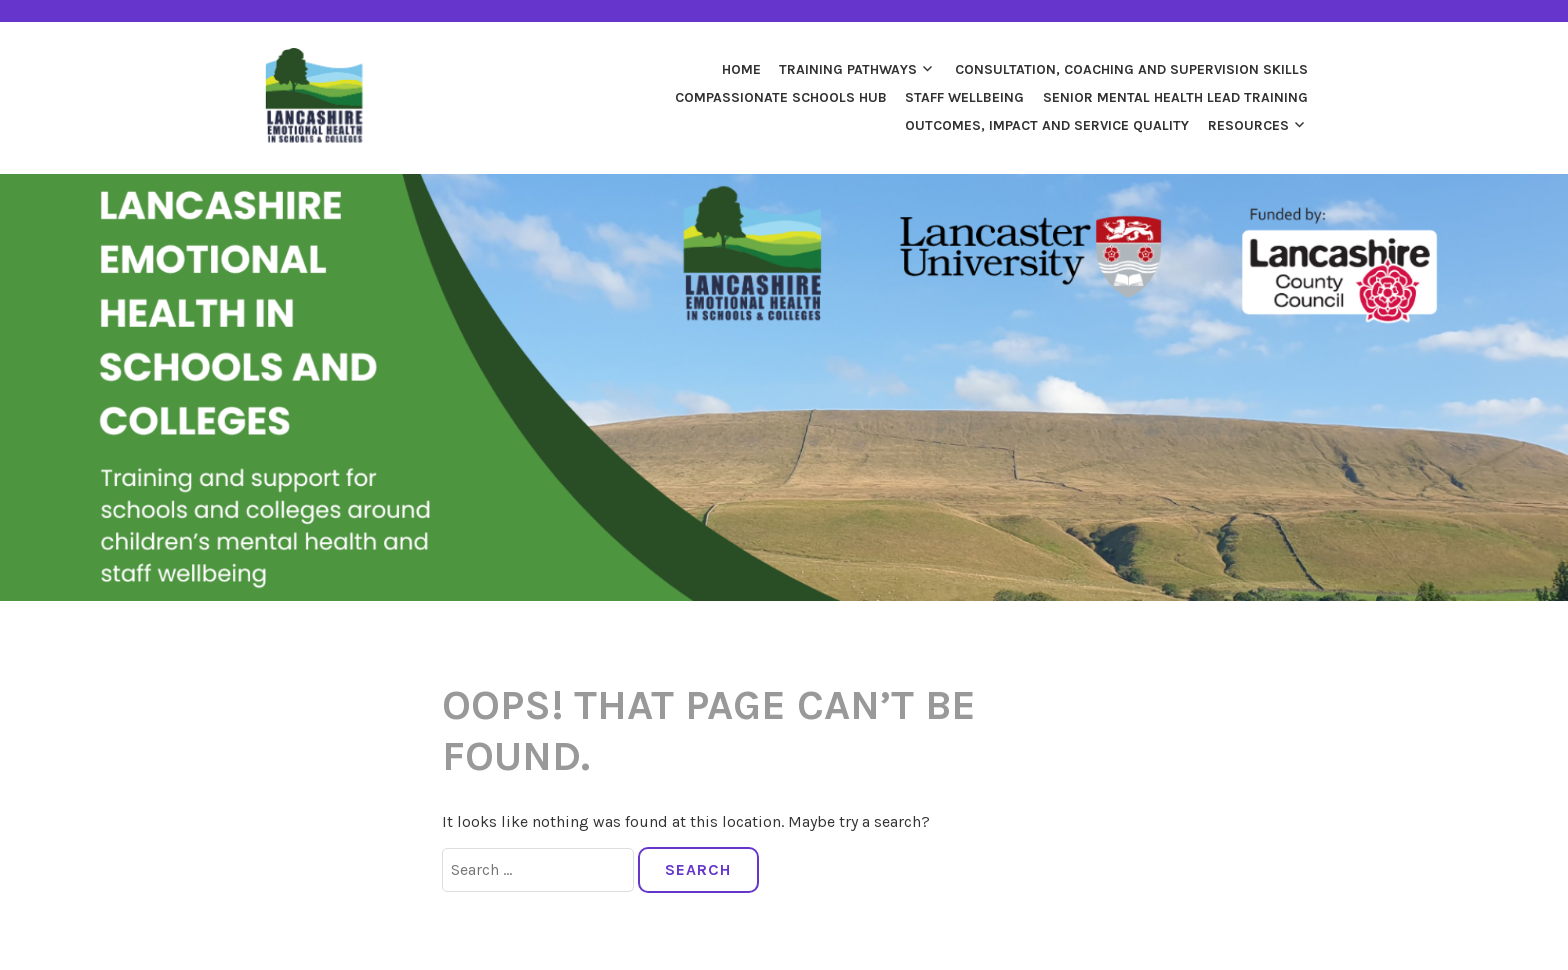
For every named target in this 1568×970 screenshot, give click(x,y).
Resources (1248, 125)
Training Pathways (848, 69)
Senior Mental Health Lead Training (1175, 97)
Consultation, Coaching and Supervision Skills (1131, 69)
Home (741, 69)
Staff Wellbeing (964, 97)
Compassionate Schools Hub (781, 97)
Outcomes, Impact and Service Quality (1047, 125)
